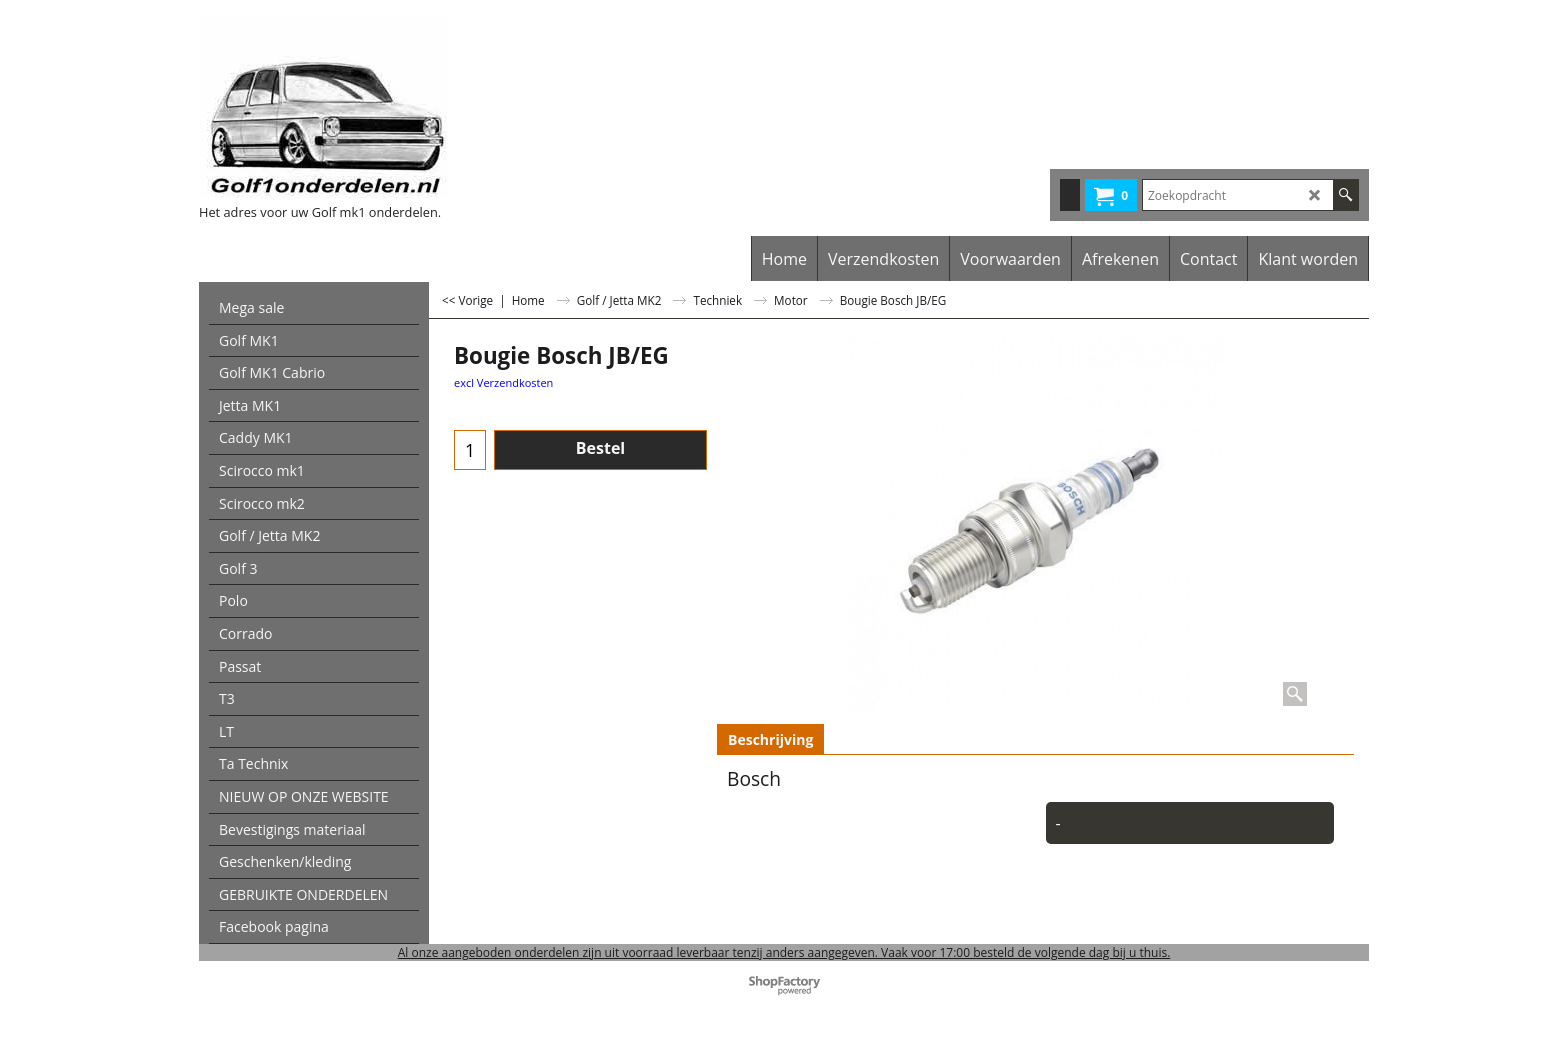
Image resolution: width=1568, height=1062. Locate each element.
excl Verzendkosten (503, 382)
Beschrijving (770, 739)
